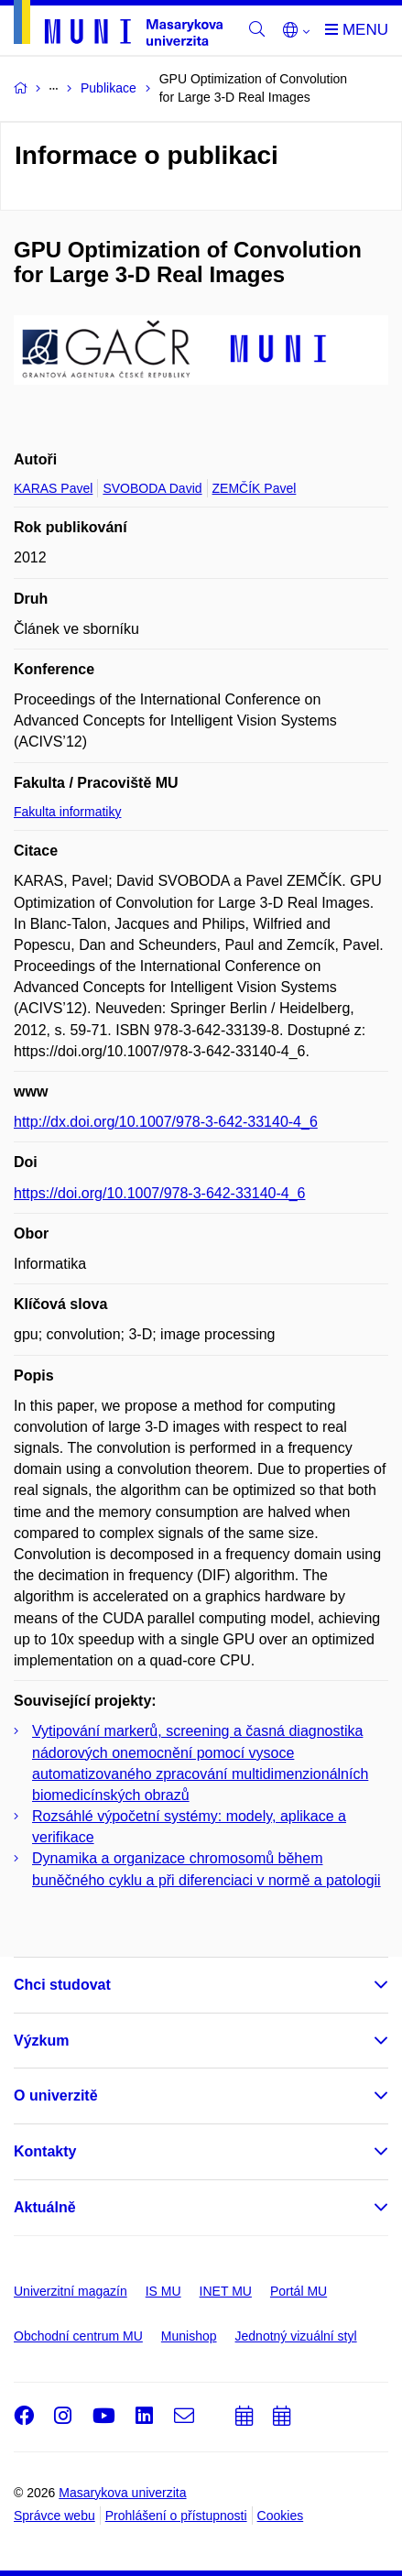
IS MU (163, 2291)
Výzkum (41, 2040)
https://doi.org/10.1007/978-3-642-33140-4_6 (159, 1193)
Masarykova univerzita (122, 2492)
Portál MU (298, 2291)
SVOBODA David (152, 488)
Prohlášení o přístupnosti (176, 2515)
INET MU (226, 2291)
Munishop (189, 2336)
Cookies (280, 2515)
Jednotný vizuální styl (296, 2336)
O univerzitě (56, 2095)
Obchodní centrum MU (78, 2336)
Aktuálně (45, 2207)
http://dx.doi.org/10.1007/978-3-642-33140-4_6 (166, 1122)
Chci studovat (62, 1984)
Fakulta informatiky (67, 811)
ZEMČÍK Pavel (254, 488)
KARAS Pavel (53, 488)
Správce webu (54, 2515)
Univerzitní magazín (70, 2291)
